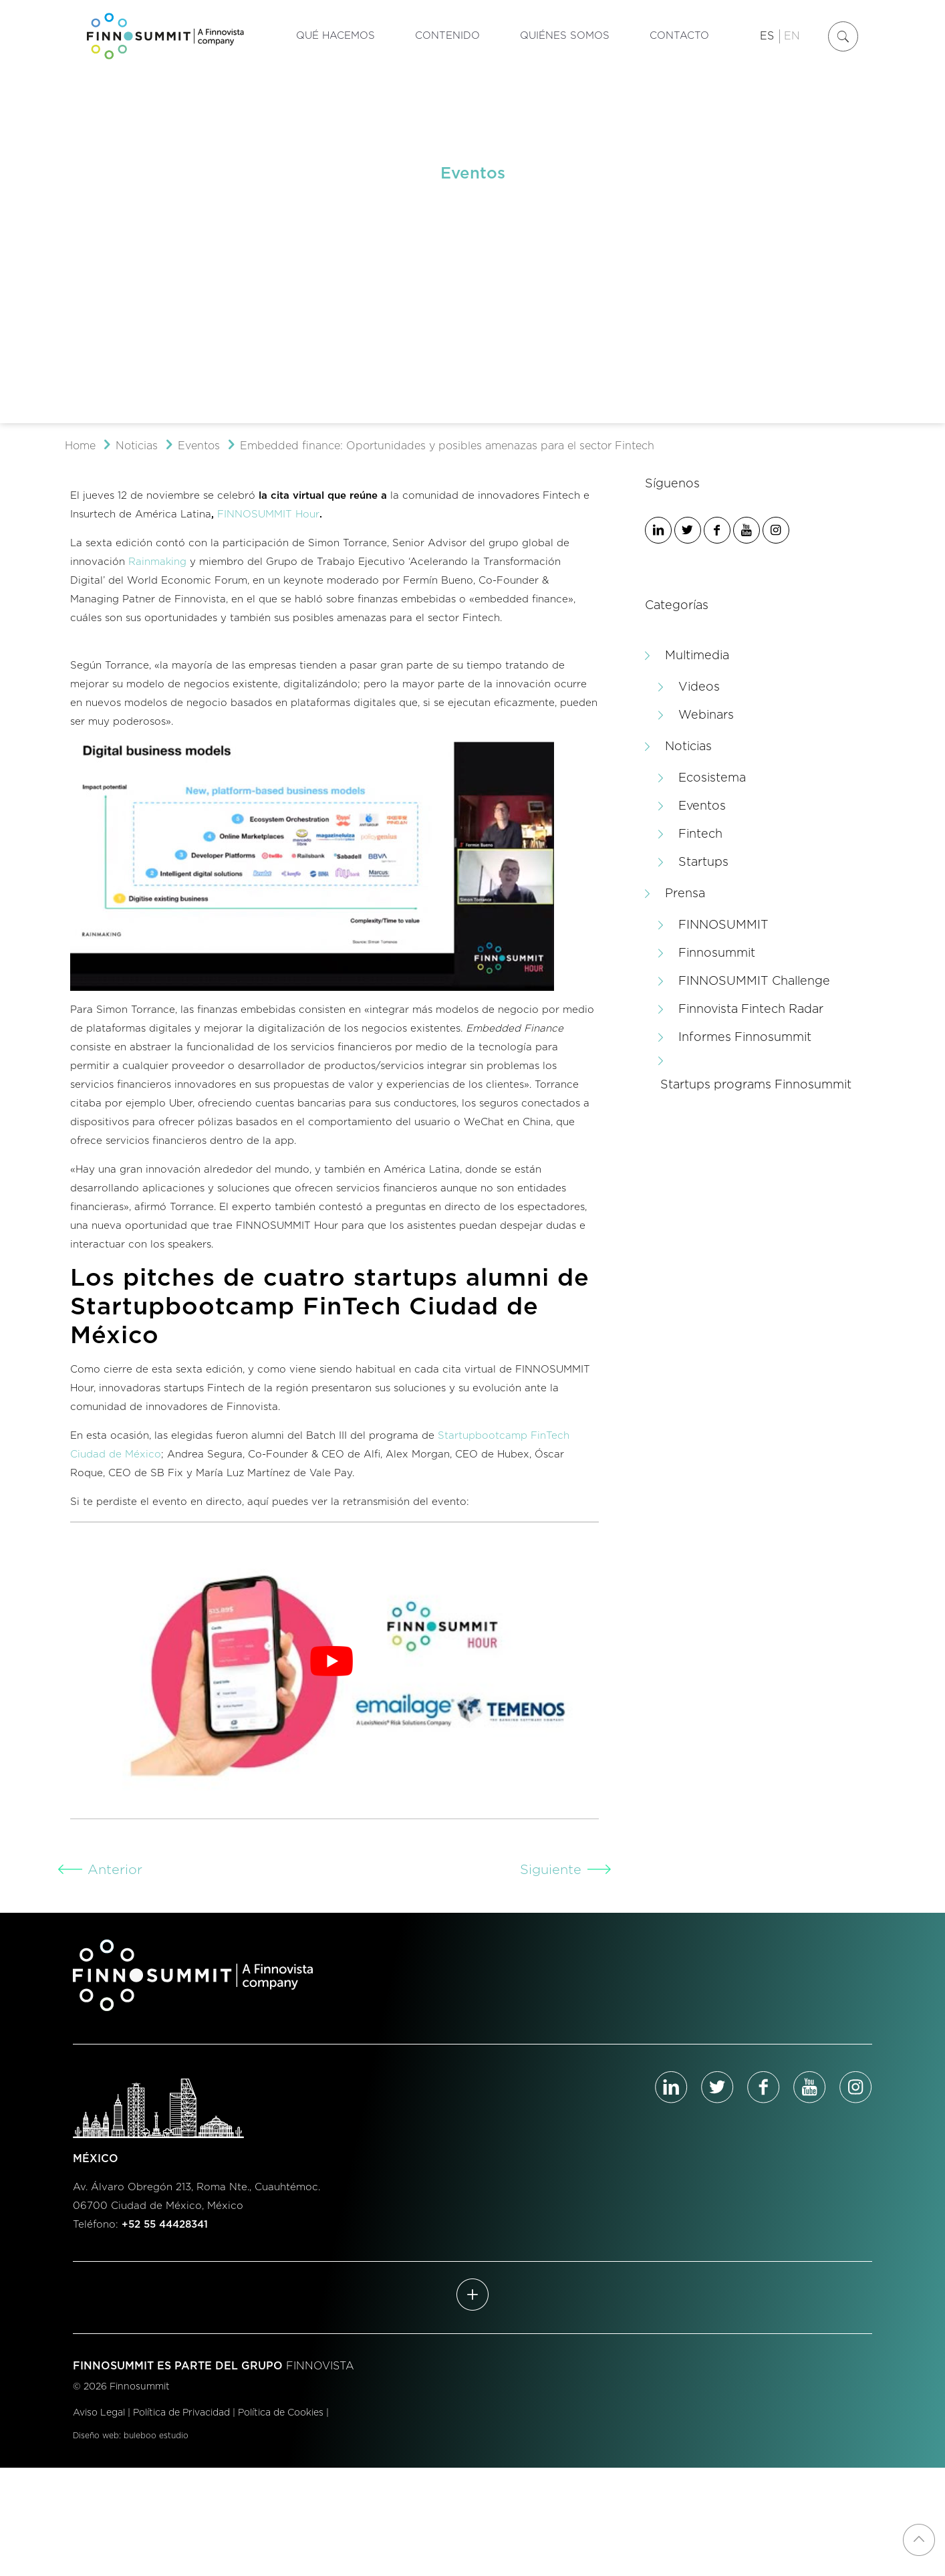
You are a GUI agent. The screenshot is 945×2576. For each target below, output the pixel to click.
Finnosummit (716, 953)
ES (767, 36)
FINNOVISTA (320, 2366)
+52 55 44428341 (165, 2225)
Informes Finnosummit (744, 1038)
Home (80, 446)
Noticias (137, 446)
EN (792, 36)
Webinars (706, 715)
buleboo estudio (156, 2436)
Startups (703, 862)
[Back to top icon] (919, 2540)
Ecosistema (712, 778)
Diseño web (96, 2436)
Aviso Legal (99, 2413)
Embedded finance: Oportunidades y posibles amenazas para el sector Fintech (447, 446)
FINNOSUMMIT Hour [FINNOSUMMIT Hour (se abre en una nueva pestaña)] (268, 514)
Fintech (700, 834)
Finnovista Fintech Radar (750, 1010)
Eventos (199, 446)
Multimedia (697, 656)
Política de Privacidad (181, 2413)
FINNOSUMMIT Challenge (754, 981)
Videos (699, 687)
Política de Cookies (280, 2413)
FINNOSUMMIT (723, 925)
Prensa (685, 894)
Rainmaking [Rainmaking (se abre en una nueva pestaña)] (157, 562)
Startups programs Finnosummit (755, 1085)
